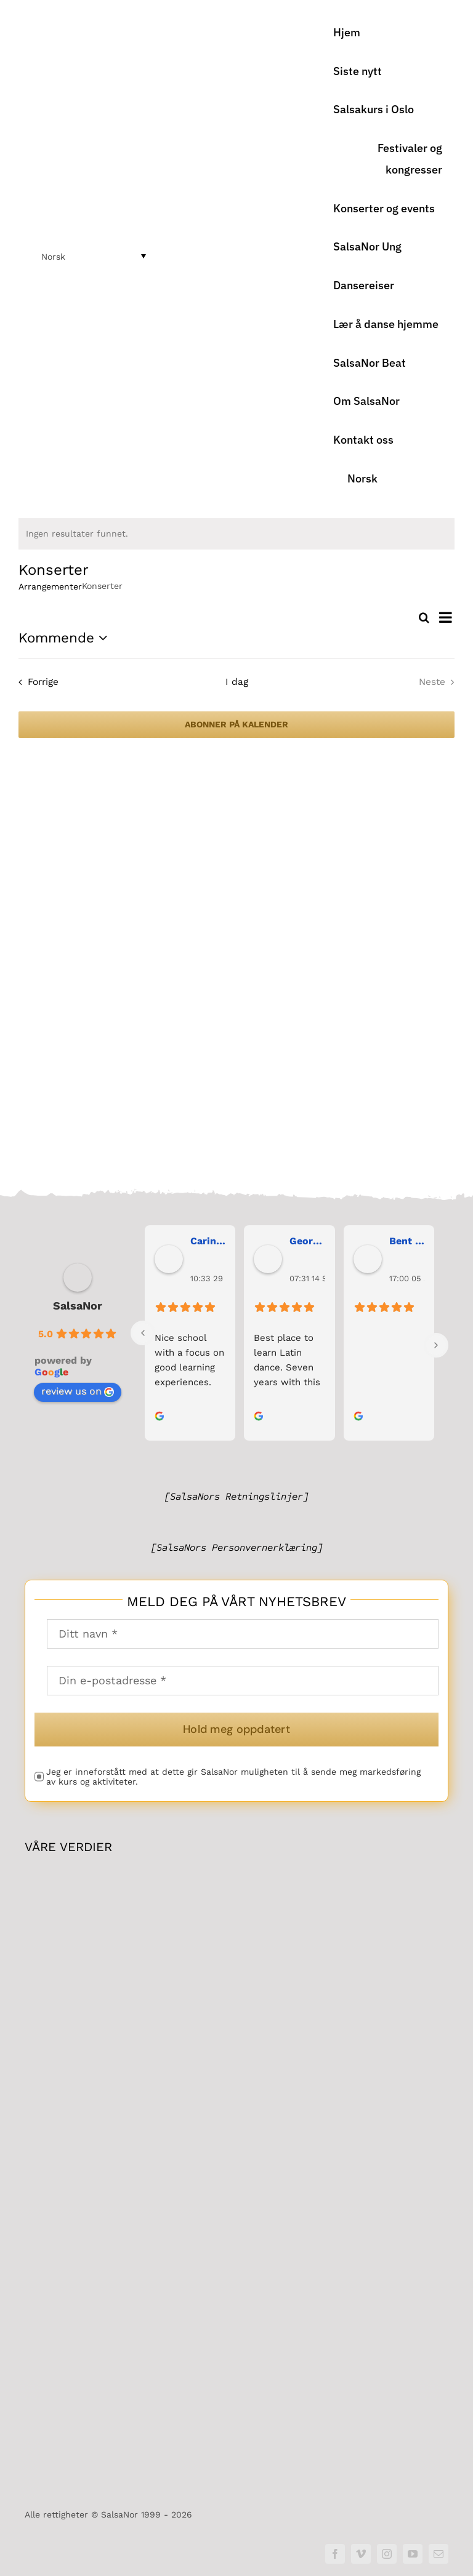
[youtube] (412, 2554)
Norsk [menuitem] (53, 257)
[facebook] (335, 2554)
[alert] (236, 534)
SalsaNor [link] (77, 1311)
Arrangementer (50, 586)
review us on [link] (77, 1396)
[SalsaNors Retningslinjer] (236, 1502)
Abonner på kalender (236, 724)
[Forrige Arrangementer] (36, 682)
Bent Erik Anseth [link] (406, 1246)
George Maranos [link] (307, 1246)
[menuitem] (388, 479)
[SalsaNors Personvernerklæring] (237, 1553)
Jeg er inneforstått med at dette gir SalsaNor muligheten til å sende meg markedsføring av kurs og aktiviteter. (233, 1782)
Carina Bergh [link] (207, 1246)
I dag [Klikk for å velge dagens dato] (236, 681)
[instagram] (387, 2554)
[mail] (438, 2554)
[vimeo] (361, 2554)
